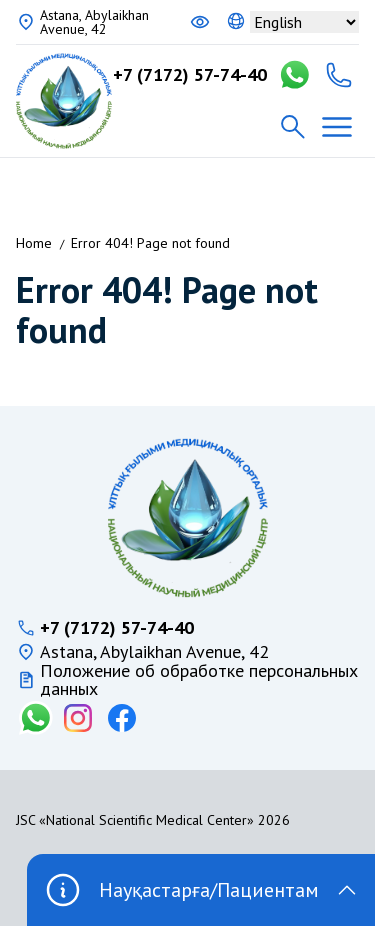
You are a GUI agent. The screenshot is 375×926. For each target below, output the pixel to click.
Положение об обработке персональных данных (199, 680)
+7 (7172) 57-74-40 (190, 75)
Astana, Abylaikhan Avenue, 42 (94, 22)
